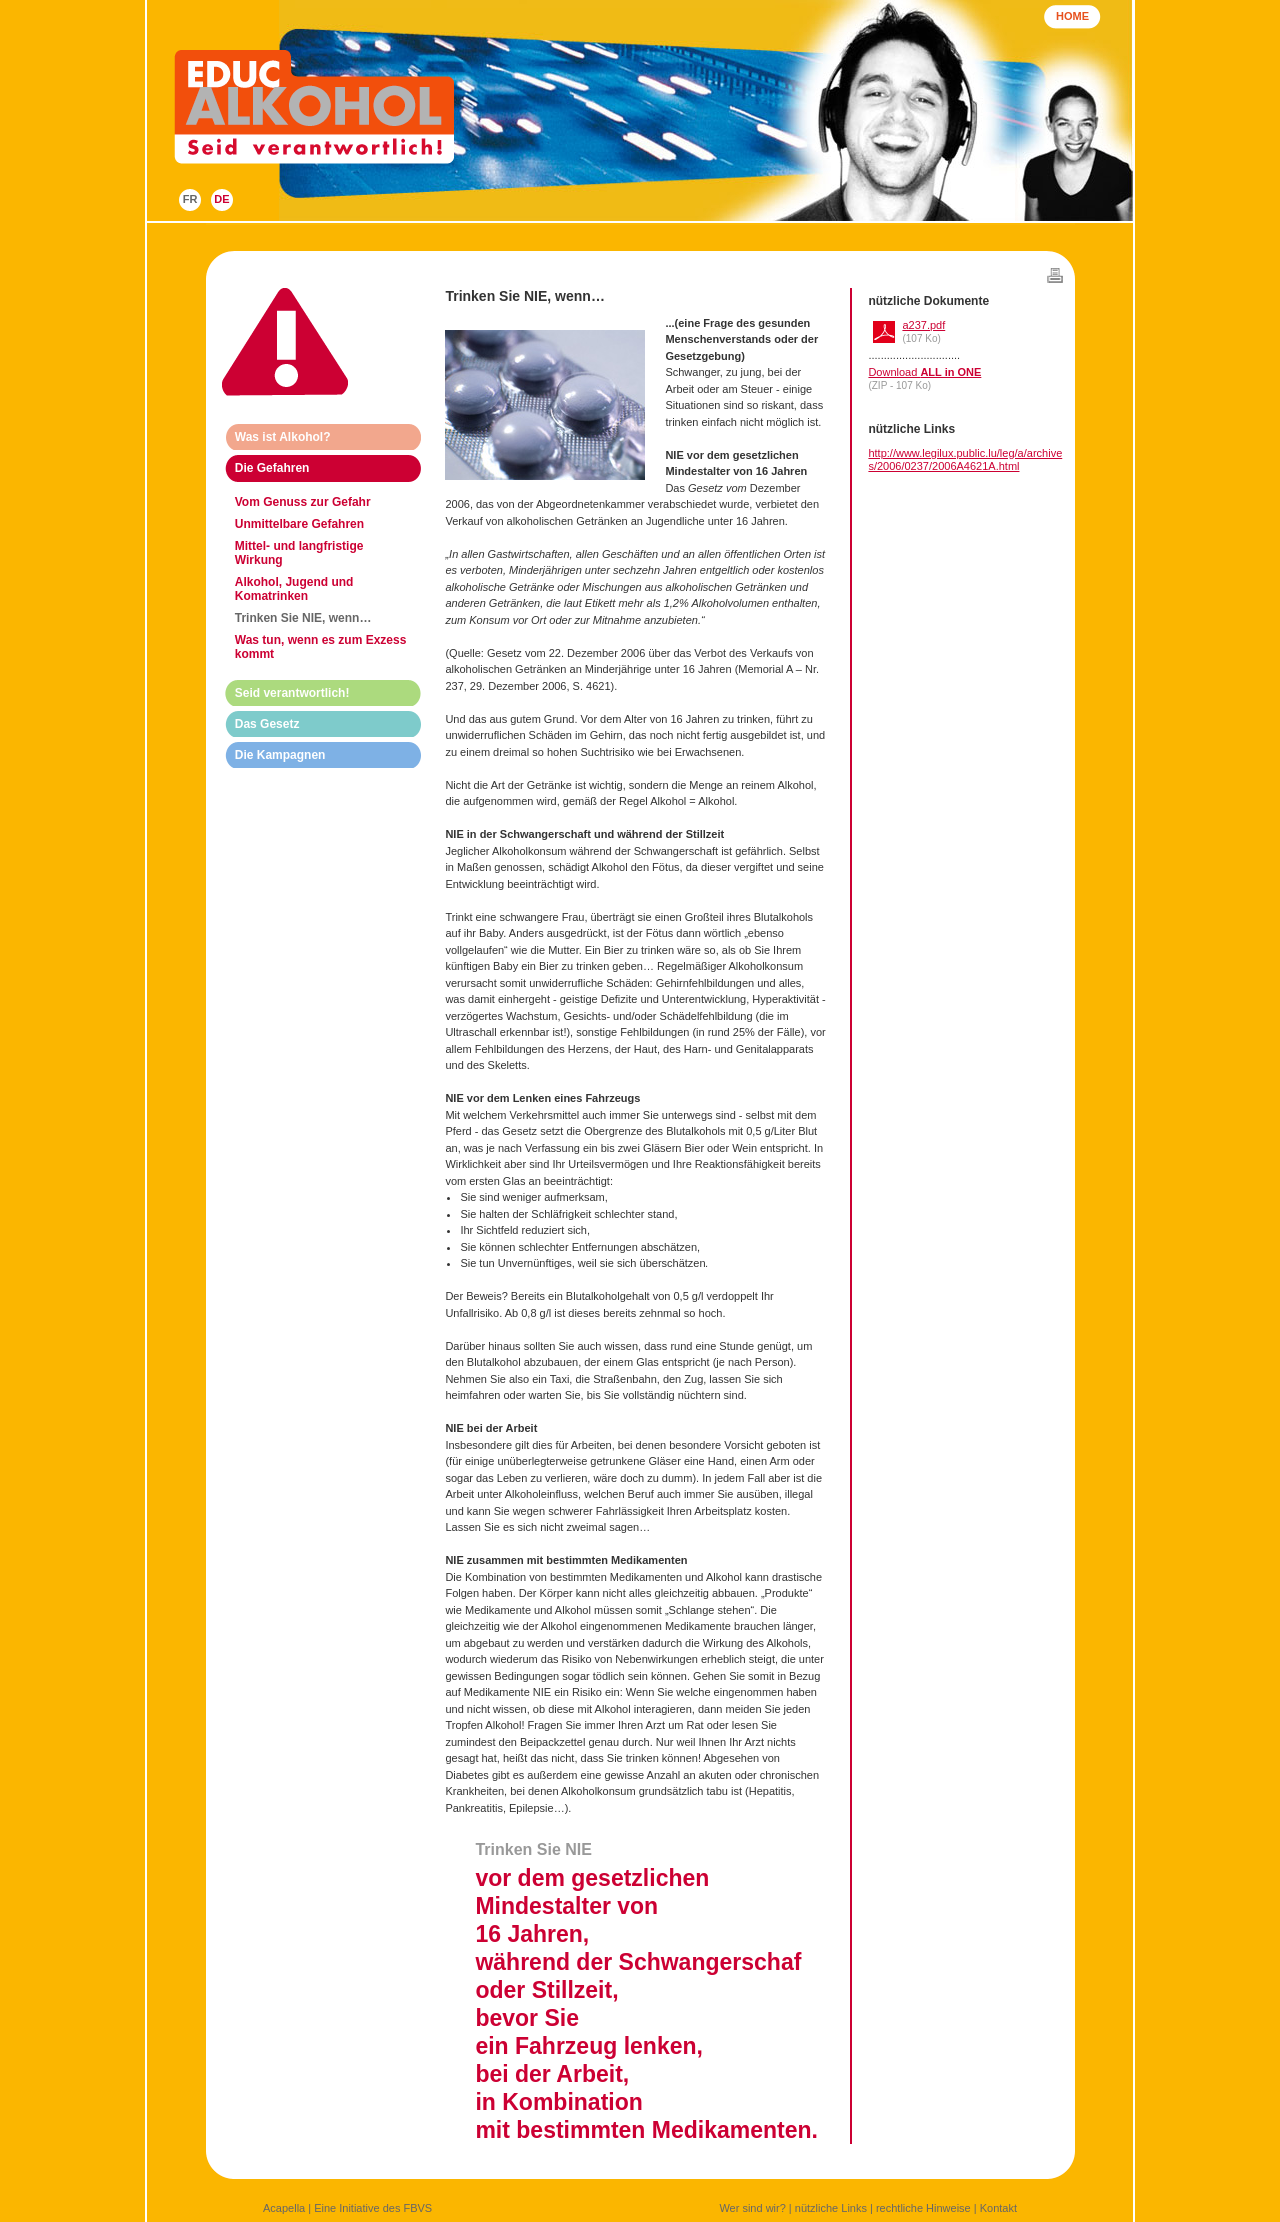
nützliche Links (831, 2208)
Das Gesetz (267, 724)
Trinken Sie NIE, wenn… (303, 618)
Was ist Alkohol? (283, 437)
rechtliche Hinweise (923, 2208)
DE (221, 199)
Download (924, 372)
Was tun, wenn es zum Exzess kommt (321, 647)
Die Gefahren (272, 468)
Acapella (284, 2208)
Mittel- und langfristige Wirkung (299, 553)
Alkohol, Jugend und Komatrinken (294, 589)
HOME (1072, 16)
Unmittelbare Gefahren (299, 524)
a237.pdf (923, 325)
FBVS (417, 2208)
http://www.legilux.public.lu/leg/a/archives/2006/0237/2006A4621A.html (965, 459)
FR (190, 199)
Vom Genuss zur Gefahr (303, 502)
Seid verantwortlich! (292, 693)
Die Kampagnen (280, 755)
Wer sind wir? (752, 2208)
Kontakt (998, 2208)
